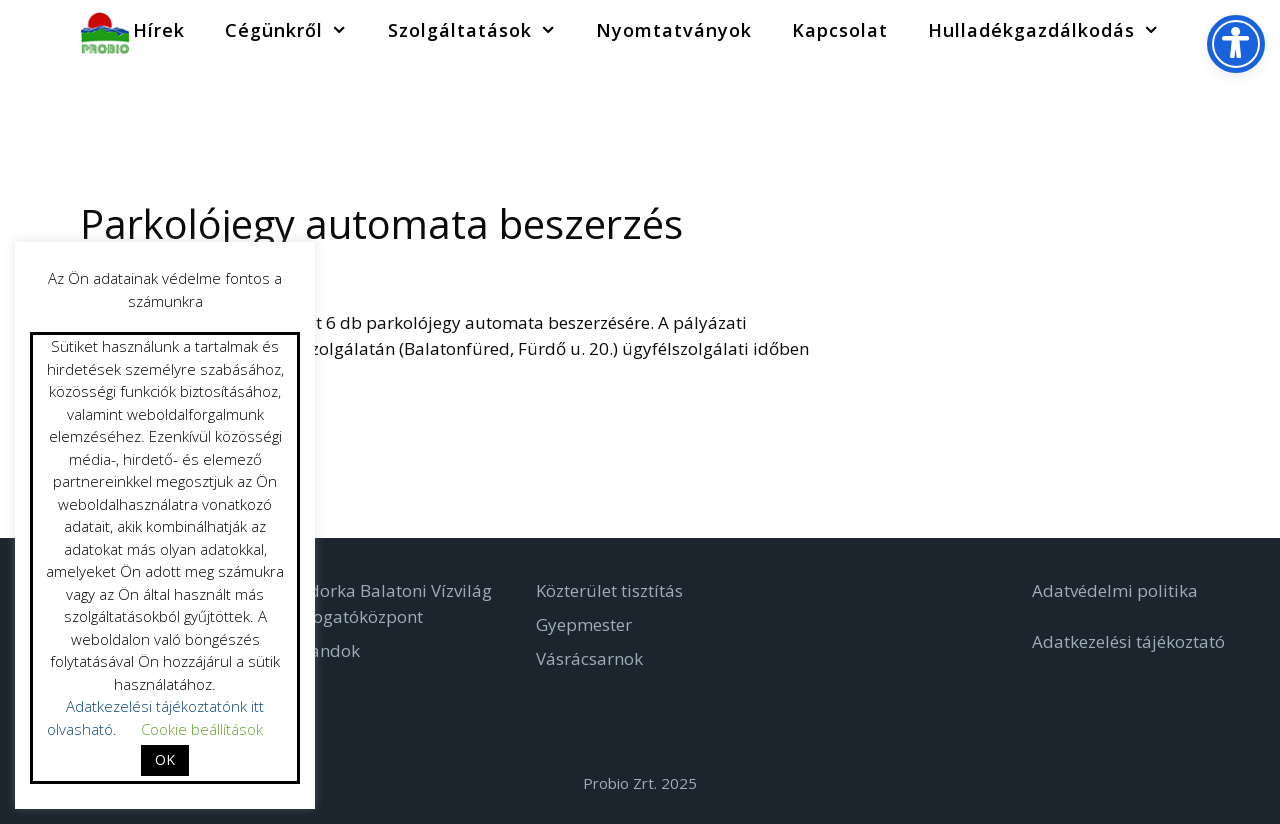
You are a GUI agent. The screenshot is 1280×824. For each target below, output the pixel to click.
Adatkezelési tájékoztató (1128, 641)
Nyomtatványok (674, 30)
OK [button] (165, 759)
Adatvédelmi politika (1115, 590)
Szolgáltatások (482, 30)
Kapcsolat (840, 30)
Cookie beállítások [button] (202, 729)
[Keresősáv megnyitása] (1209, 30)
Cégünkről (296, 30)
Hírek (159, 30)
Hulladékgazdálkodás (1053, 30)
